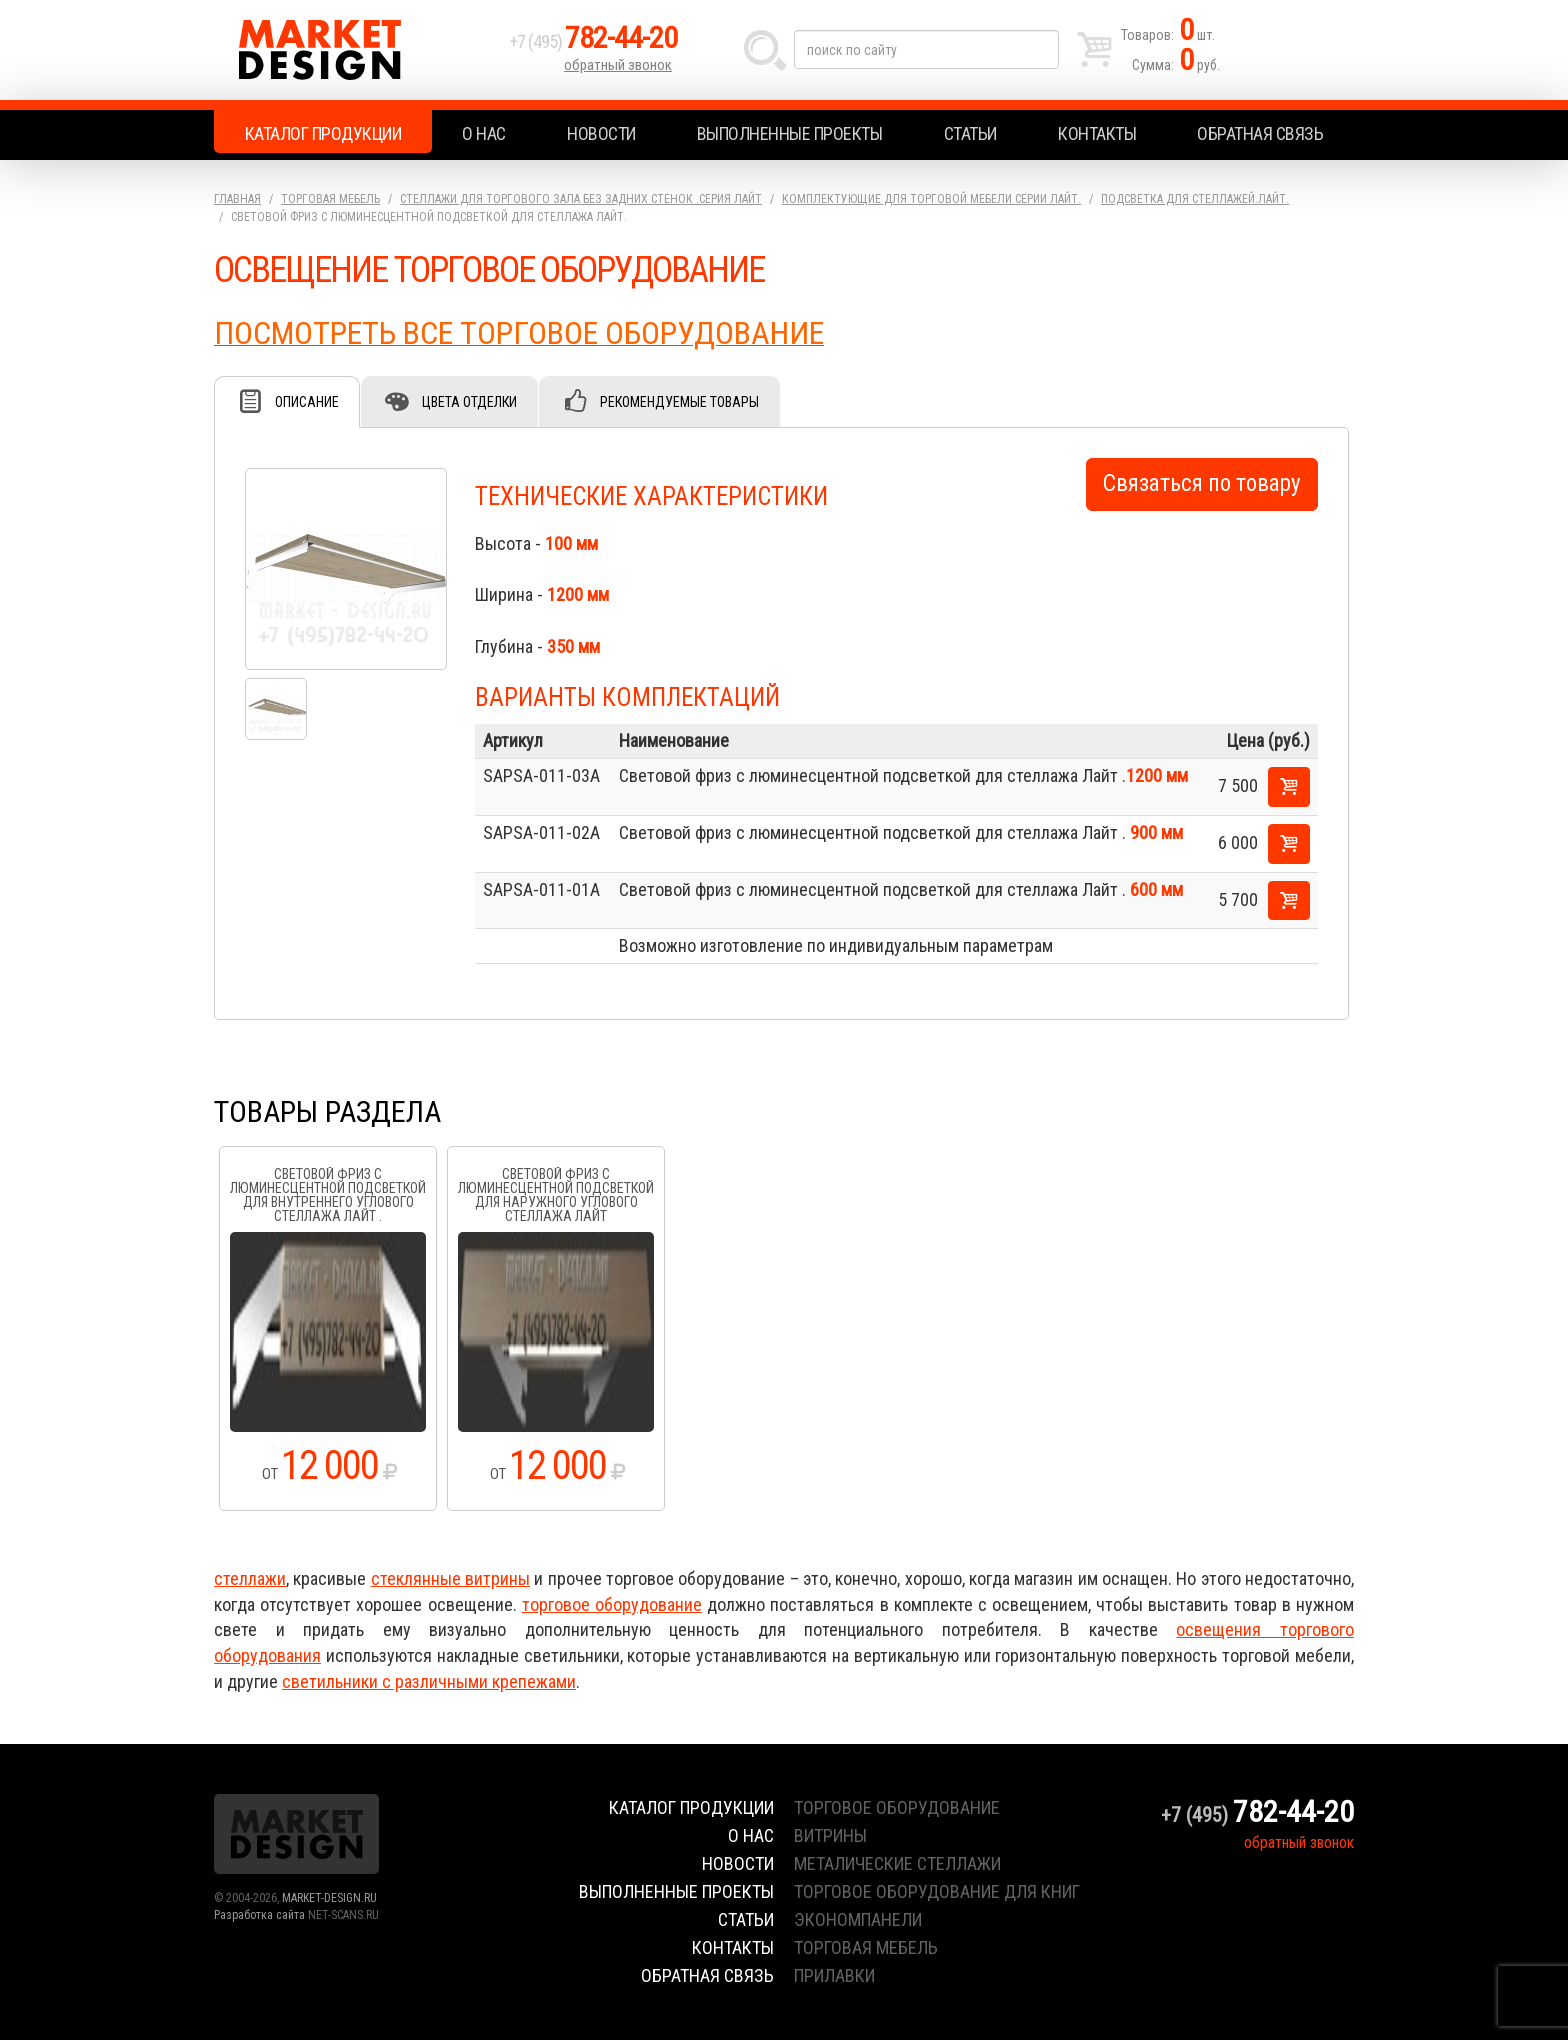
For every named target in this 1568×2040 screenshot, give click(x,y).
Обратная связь (1260, 133)
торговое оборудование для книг (937, 1891)
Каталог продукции (323, 133)
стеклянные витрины (450, 1578)
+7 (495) (593, 41)
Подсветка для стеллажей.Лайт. (1195, 199)
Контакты (1097, 133)
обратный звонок (618, 65)
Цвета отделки (469, 402)
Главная (237, 199)
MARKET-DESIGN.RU (329, 1898)
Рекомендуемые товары (679, 402)
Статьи (970, 133)
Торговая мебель (330, 199)
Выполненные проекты (790, 133)
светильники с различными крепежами (429, 1681)
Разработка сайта (259, 1915)
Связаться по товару (1202, 483)
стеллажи (250, 1578)
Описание (307, 402)
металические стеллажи (897, 1863)
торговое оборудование (612, 1604)
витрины (830, 1835)
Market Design (356, 50)
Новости (601, 133)
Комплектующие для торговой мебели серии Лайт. (931, 199)
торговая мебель (866, 1947)
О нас (484, 133)
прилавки (834, 1975)
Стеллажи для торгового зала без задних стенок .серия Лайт (581, 199)
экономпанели (858, 1919)
